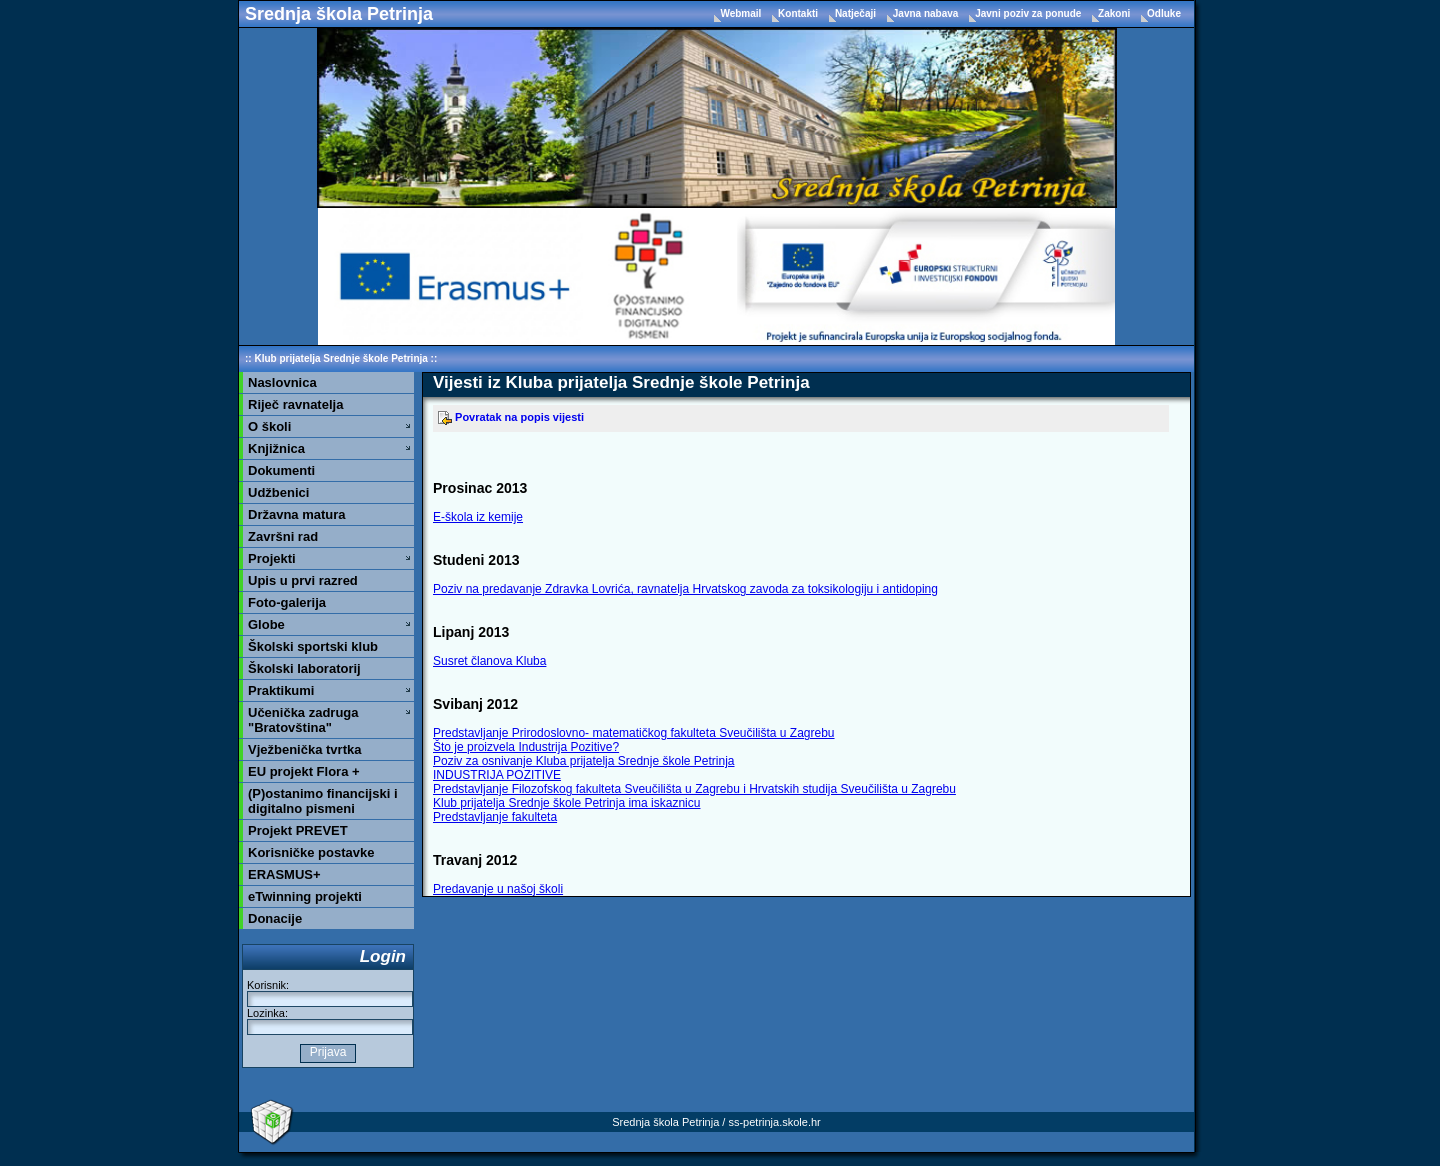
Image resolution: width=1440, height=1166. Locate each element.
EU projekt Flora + (304, 771)
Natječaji (857, 13)
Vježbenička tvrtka (304, 749)
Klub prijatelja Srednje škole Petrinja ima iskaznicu (566, 803)
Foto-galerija (287, 602)
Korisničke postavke (311, 852)
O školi (269, 426)
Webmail (742, 13)
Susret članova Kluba (489, 661)
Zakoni (1115, 13)
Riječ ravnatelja (295, 404)
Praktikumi (281, 690)
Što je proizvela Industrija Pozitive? (526, 747)
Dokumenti (281, 470)
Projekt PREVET (298, 830)
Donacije (275, 918)
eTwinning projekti (305, 896)
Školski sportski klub (313, 646)
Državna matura (297, 514)
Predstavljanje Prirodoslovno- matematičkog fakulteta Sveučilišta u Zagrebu (634, 733)
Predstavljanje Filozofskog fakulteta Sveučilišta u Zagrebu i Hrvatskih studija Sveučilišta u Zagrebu (694, 789)
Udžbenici (278, 492)
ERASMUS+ (284, 874)
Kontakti (799, 13)
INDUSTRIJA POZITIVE (497, 775)
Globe (266, 624)
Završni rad (283, 536)
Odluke (1164, 13)
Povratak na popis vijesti (511, 417)
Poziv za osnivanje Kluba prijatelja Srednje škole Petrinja (584, 761)
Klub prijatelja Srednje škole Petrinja (340, 358)
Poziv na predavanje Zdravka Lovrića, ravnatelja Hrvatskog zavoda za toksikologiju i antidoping (685, 589)
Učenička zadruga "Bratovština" (303, 720)
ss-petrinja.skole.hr (774, 1122)
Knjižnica (276, 448)
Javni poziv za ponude (1029, 13)
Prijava (327, 1052)
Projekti (272, 558)
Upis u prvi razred (303, 580)
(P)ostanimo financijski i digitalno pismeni (323, 801)
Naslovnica (282, 382)
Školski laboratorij (304, 668)
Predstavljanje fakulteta (495, 817)
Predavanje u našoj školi (498, 889)
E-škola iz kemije (478, 517)
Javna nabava (927, 13)
